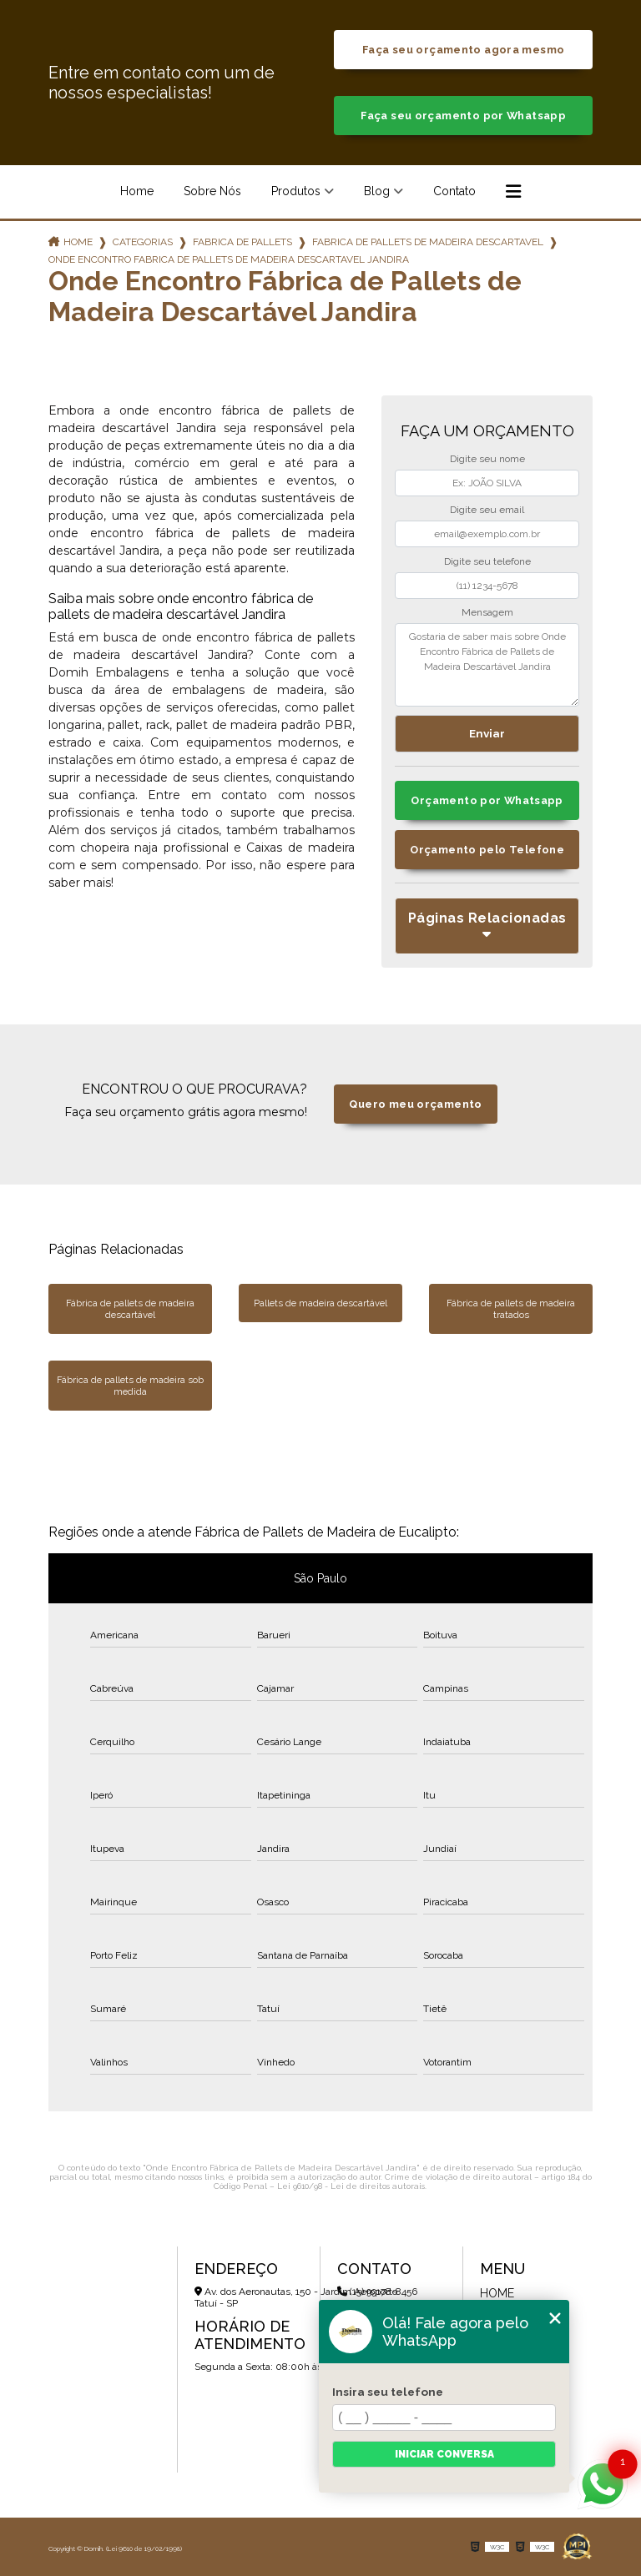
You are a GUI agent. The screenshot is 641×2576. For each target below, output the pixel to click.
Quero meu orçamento (415, 1104)
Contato (454, 191)
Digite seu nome (487, 459)
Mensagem (487, 612)
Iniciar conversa (444, 2454)
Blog (377, 191)
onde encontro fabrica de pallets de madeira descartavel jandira (228, 259)
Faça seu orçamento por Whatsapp (463, 115)
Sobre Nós (212, 191)
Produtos (295, 191)
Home (137, 191)
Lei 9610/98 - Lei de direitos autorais (351, 2186)
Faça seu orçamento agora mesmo (463, 49)
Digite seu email (487, 510)
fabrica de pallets (242, 242)
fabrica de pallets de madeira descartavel (427, 242)
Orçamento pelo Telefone (487, 849)
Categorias (143, 242)
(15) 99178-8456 (377, 2291)
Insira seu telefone (387, 2391)
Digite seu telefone (487, 561)
